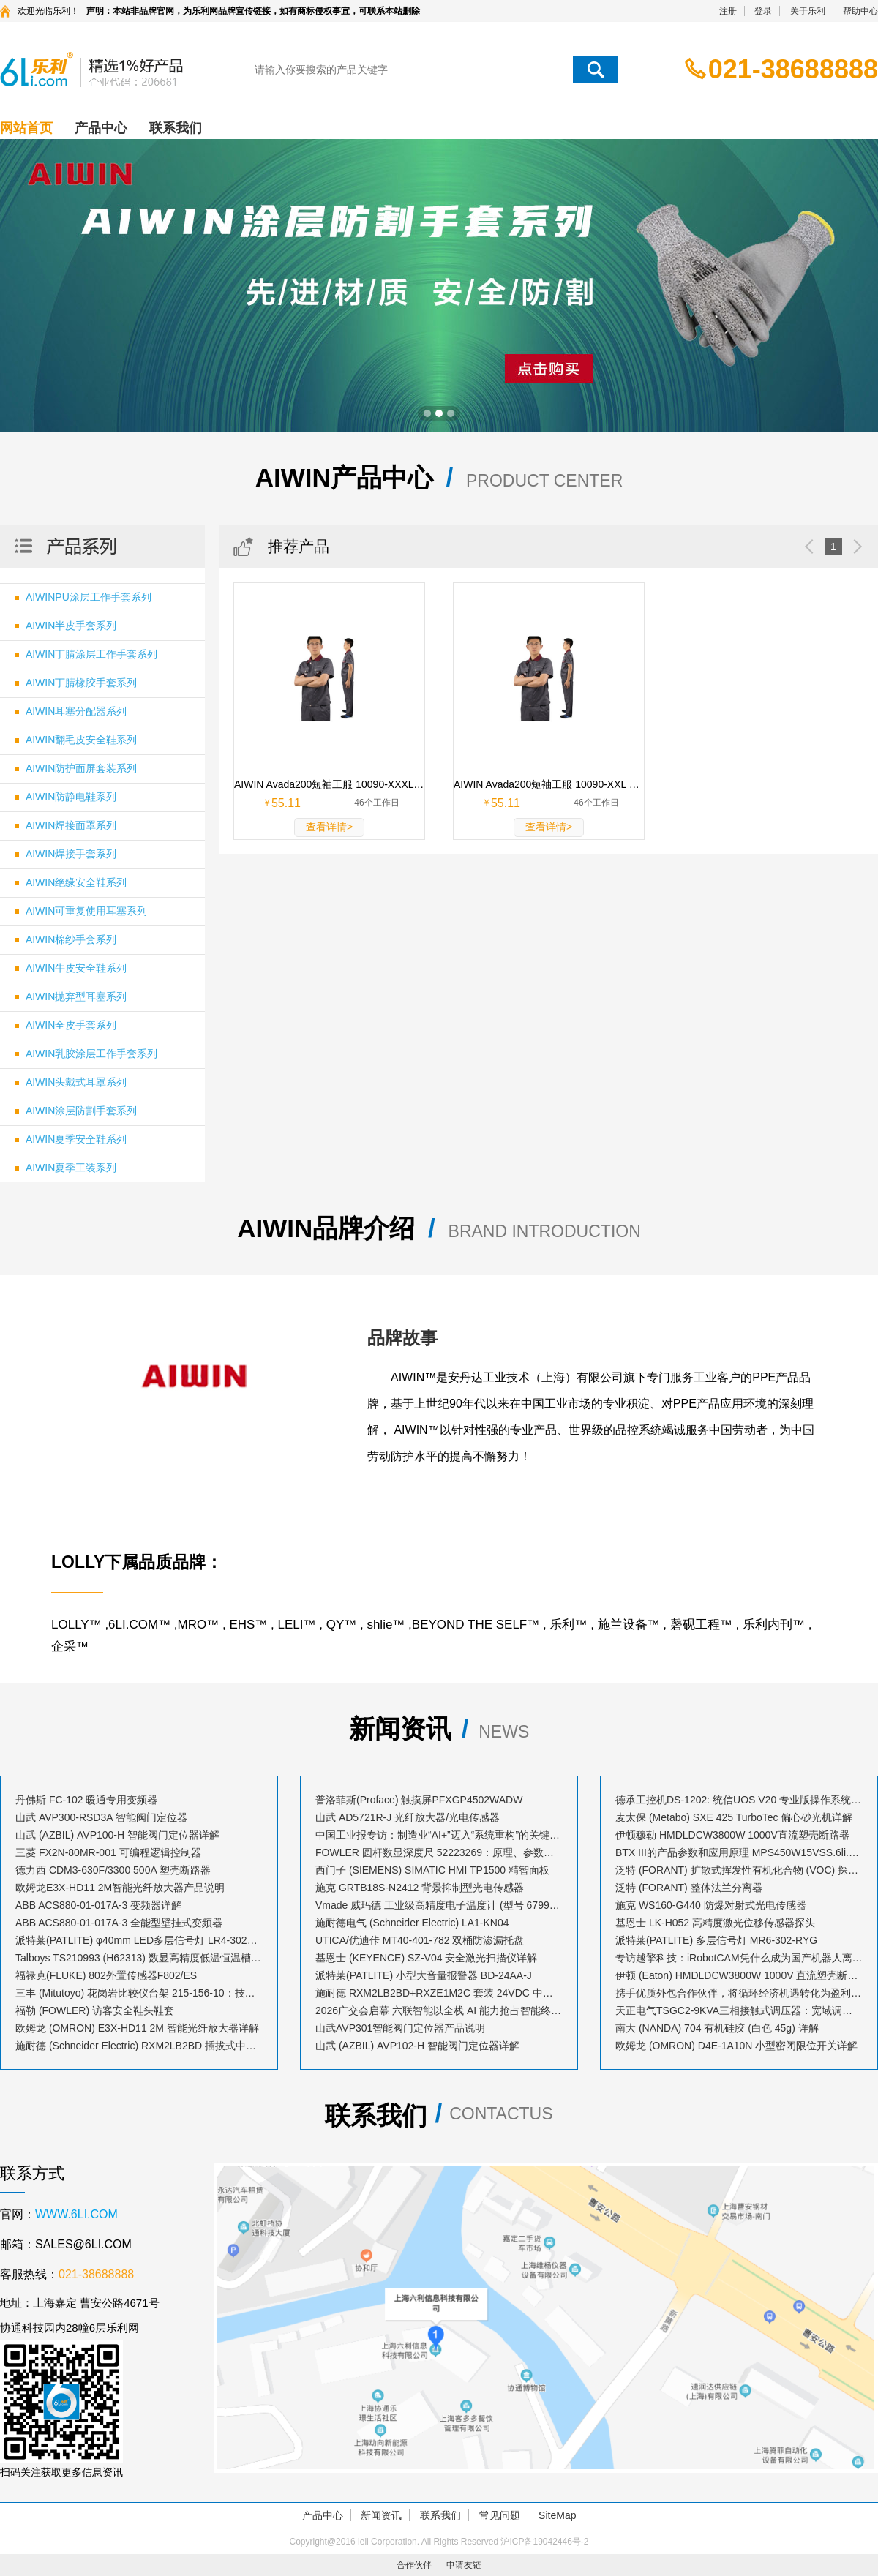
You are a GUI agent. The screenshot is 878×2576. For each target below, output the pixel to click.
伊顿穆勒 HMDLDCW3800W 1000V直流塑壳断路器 (732, 1835)
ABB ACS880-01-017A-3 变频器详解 (98, 1905)
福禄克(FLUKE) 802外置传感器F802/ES (106, 1975)
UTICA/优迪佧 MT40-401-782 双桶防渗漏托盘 (420, 1940)
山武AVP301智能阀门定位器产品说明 (400, 2028)
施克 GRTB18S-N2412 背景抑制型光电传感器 (419, 1887)
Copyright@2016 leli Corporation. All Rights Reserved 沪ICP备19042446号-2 (438, 2541)
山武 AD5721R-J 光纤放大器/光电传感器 (407, 1817)
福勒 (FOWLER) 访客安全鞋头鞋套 (94, 2010)
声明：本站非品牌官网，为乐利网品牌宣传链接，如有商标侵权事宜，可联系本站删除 (253, 11)
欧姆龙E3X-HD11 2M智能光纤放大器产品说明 (120, 1887)
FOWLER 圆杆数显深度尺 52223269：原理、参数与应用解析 (439, 1852)
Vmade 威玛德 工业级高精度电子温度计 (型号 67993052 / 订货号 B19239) (439, 1905)
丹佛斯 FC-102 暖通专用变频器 (86, 1800)
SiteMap (557, 2515)
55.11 (286, 803)
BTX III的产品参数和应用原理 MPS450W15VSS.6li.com (739, 1852)
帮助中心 (860, 11)
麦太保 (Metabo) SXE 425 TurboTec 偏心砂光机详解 (733, 1817)
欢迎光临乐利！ (48, 11)
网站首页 (26, 128)
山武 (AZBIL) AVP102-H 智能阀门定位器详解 (417, 2045)
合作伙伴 (414, 2565)
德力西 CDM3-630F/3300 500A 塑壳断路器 (113, 1870)
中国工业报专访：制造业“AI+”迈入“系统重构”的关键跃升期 (439, 1835)
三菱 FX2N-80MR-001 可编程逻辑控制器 (108, 1852)
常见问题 (499, 2515)
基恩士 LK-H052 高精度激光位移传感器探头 (715, 1923)
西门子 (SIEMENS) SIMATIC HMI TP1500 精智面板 (432, 1870)
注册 (728, 11)
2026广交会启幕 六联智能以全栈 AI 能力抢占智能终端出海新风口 (439, 2010)
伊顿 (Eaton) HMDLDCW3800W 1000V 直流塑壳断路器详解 (739, 1975)
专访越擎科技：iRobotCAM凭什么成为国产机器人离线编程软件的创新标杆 (739, 1958)
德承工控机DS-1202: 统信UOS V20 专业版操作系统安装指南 (739, 1800)
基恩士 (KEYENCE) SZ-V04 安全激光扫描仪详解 (426, 1958)
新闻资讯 (381, 2515)
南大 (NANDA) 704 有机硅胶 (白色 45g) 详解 (717, 2028)
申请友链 (463, 2565)
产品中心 (101, 128)
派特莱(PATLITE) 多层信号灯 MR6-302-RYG (716, 1940)
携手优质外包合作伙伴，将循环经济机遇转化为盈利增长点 (739, 1993)
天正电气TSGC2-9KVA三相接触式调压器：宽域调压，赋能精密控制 (739, 2010)
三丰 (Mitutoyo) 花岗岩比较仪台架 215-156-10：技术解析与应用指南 (139, 1993)
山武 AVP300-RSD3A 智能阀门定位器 (101, 1817)
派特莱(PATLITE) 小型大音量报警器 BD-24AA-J (423, 1975)
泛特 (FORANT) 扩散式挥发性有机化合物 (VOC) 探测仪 (739, 1870)
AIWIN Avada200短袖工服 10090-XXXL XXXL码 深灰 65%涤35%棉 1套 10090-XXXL (329, 784)
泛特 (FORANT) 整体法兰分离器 (688, 1887)
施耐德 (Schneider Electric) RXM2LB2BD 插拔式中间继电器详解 (139, 2045)
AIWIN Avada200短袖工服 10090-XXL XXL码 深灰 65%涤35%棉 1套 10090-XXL (549, 784)
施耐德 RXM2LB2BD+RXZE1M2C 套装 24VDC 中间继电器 (439, 1993)
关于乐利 (807, 11)
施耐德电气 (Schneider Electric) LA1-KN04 (412, 1923)
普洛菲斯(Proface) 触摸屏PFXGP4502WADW (418, 1800)
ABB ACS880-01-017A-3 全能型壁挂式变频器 (118, 1923)
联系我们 (175, 128)
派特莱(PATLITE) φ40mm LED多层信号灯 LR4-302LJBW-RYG (139, 1940)
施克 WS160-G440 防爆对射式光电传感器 (710, 1905)
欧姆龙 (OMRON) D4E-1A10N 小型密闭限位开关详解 (736, 2045)
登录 (763, 11)
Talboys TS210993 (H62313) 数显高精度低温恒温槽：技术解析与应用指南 (139, 1958)
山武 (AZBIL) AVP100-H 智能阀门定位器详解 (117, 1835)
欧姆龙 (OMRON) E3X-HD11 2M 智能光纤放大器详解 (137, 2028)
